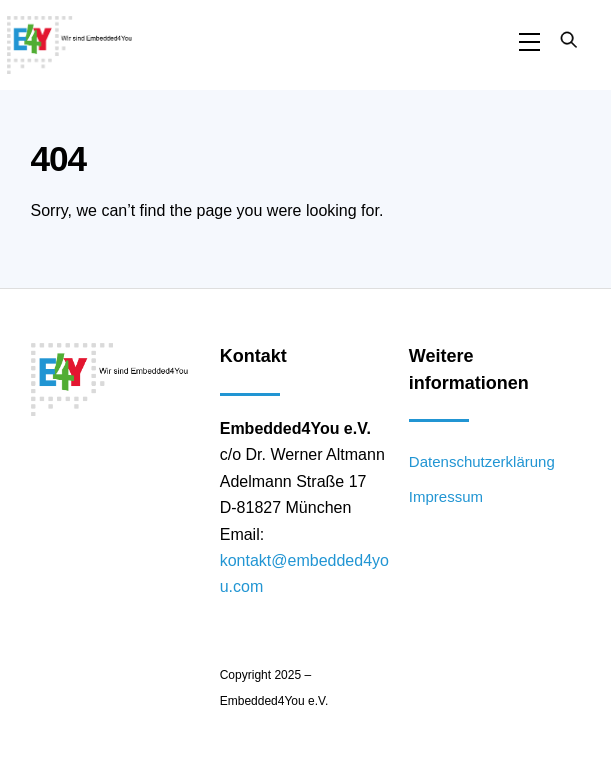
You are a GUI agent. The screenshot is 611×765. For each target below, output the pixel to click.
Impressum (446, 496)
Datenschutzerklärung (482, 461)
